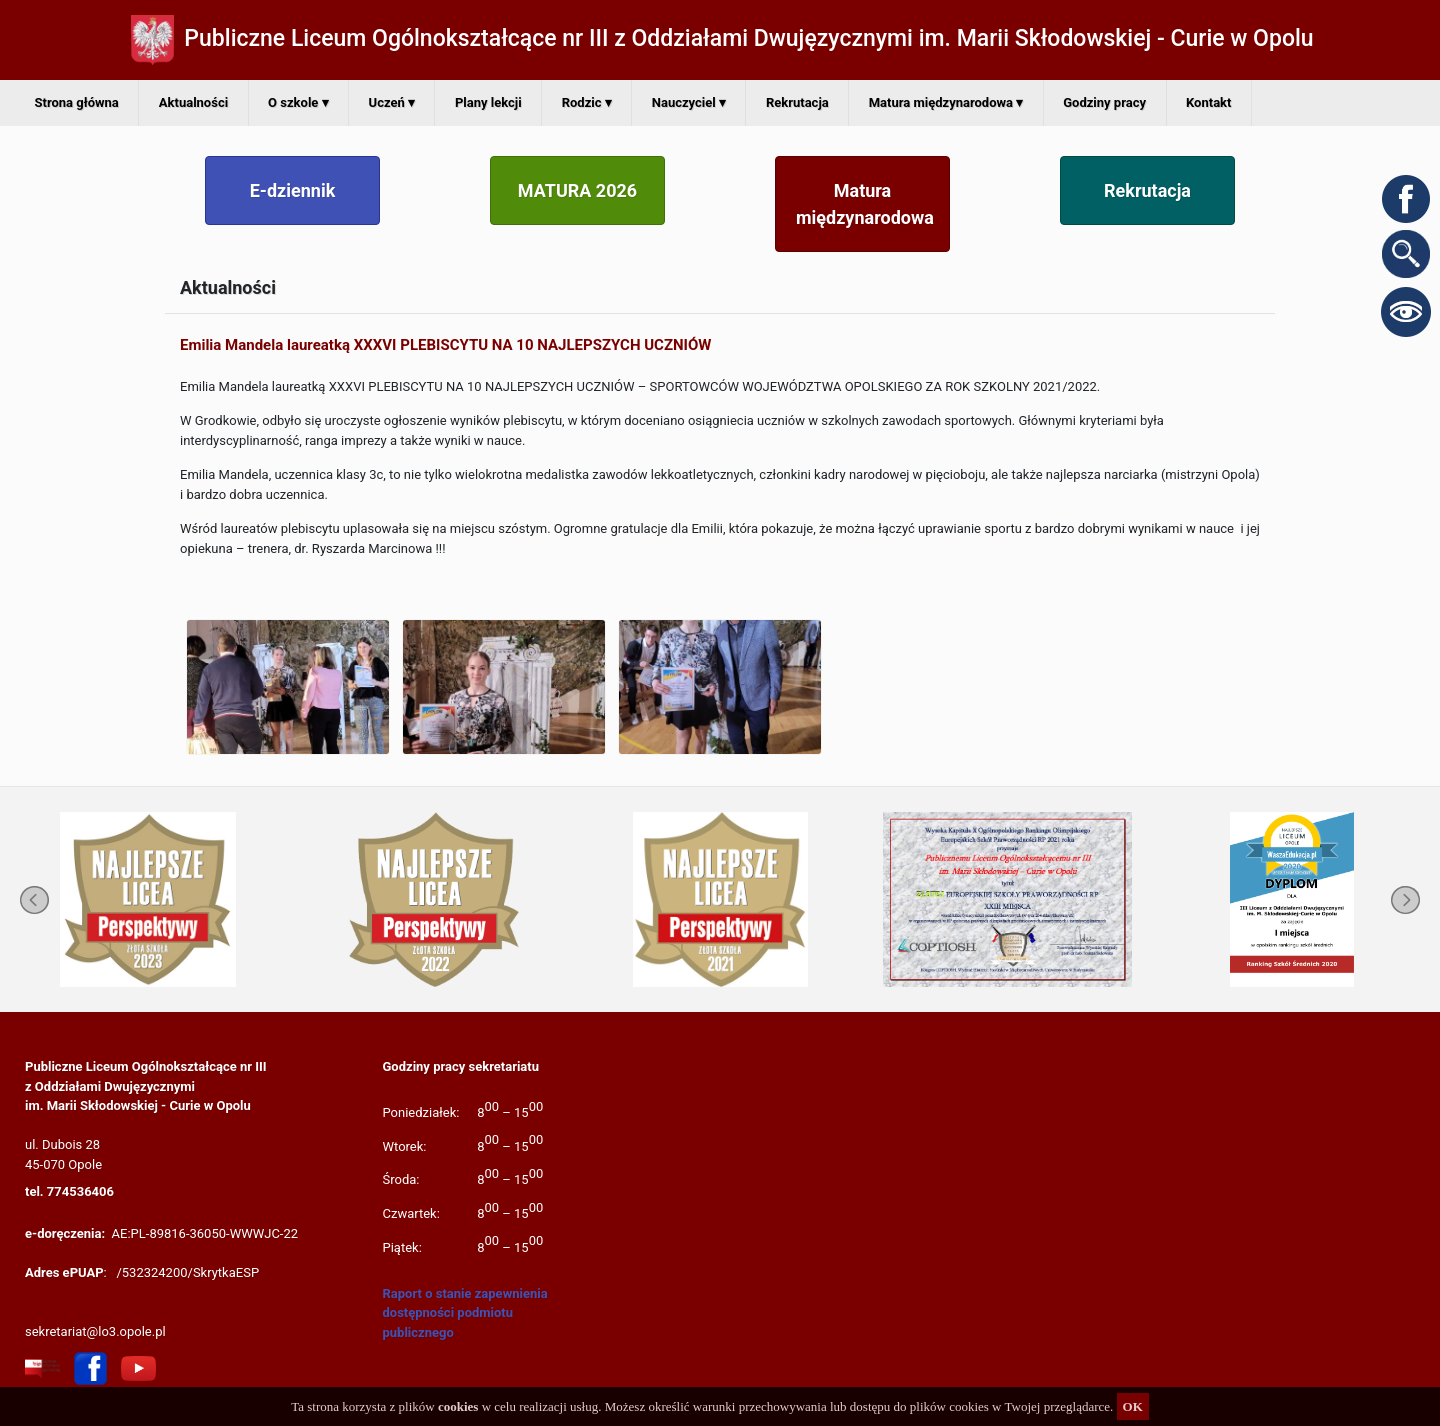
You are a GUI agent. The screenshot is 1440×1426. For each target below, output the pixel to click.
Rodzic (587, 102)
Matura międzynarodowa (946, 102)
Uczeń (392, 102)
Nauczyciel (689, 102)
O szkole (298, 102)
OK (1133, 1406)
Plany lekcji (488, 102)
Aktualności (193, 102)
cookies (458, 1406)
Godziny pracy (1104, 102)
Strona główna (77, 102)
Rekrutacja (797, 102)
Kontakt (1208, 102)
